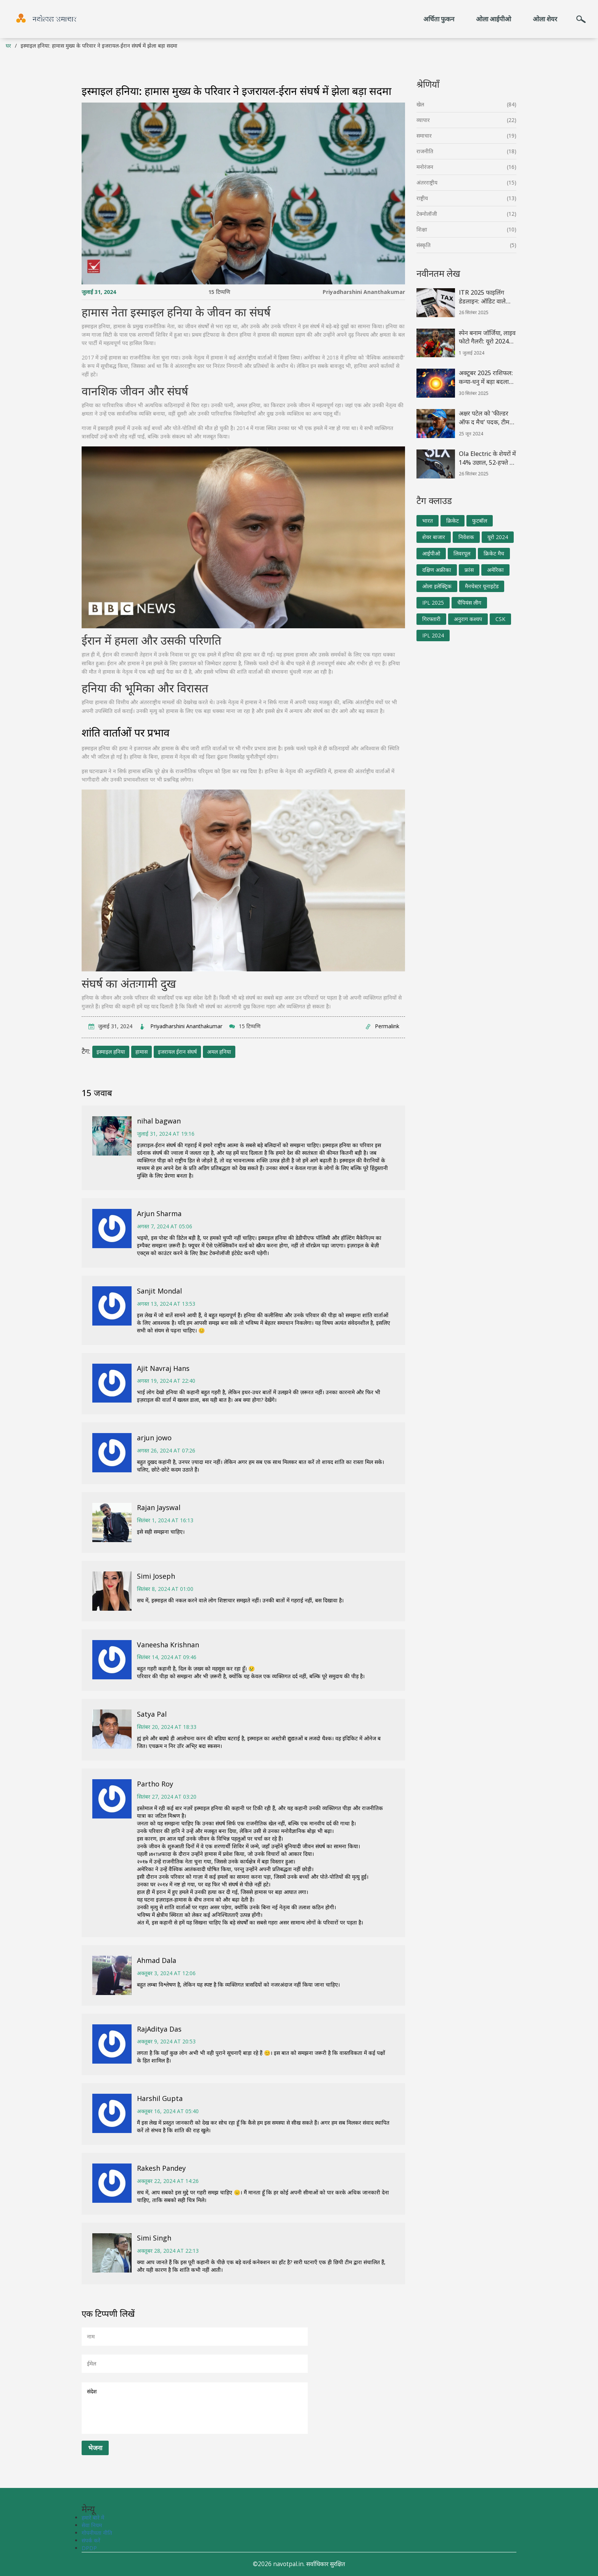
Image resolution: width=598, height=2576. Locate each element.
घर (8, 45)
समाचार (424, 135)
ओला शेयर (545, 18)
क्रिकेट (452, 520)
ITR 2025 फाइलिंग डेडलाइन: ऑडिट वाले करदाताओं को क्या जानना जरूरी (487, 297)
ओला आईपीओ (493, 18)
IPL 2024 (433, 635)
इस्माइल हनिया (110, 1051)
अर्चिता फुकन (438, 18)
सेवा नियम (92, 2525)
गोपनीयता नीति (97, 2532)
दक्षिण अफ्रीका (436, 569)
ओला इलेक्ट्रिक (437, 586)
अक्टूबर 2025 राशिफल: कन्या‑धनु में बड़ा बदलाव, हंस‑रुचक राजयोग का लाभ (486, 377)
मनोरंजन (424, 166)
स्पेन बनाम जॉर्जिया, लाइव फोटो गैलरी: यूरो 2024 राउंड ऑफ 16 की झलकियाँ (487, 337)
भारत (427, 520)
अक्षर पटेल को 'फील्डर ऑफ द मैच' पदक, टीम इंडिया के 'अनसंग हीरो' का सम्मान (487, 418)
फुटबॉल (479, 520)
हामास (141, 1051)
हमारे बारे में (93, 2517)
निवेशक (466, 537)
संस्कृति (423, 245)
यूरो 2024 (497, 537)
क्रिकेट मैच (494, 553)
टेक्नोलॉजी (426, 213)
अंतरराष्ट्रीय (426, 182)
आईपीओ (431, 553)
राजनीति (424, 151)
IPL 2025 (433, 602)
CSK (500, 619)
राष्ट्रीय (422, 198)
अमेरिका (495, 569)
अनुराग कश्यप (468, 619)
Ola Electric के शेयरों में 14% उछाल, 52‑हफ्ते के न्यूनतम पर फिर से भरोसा (487, 458)
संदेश (195, 2408)
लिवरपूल (461, 553)
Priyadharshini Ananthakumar (364, 291)
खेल (420, 104)
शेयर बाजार (433, 537)
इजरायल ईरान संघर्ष (177, 1051)
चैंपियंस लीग (469, 602)
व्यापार (423, 120)
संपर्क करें (91, 2540)
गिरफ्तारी (431, 619)
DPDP (89, 2548)
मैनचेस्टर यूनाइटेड (481, 586)
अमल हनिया (219, 1051)
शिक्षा (421, 229)
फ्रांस (469, 569)
